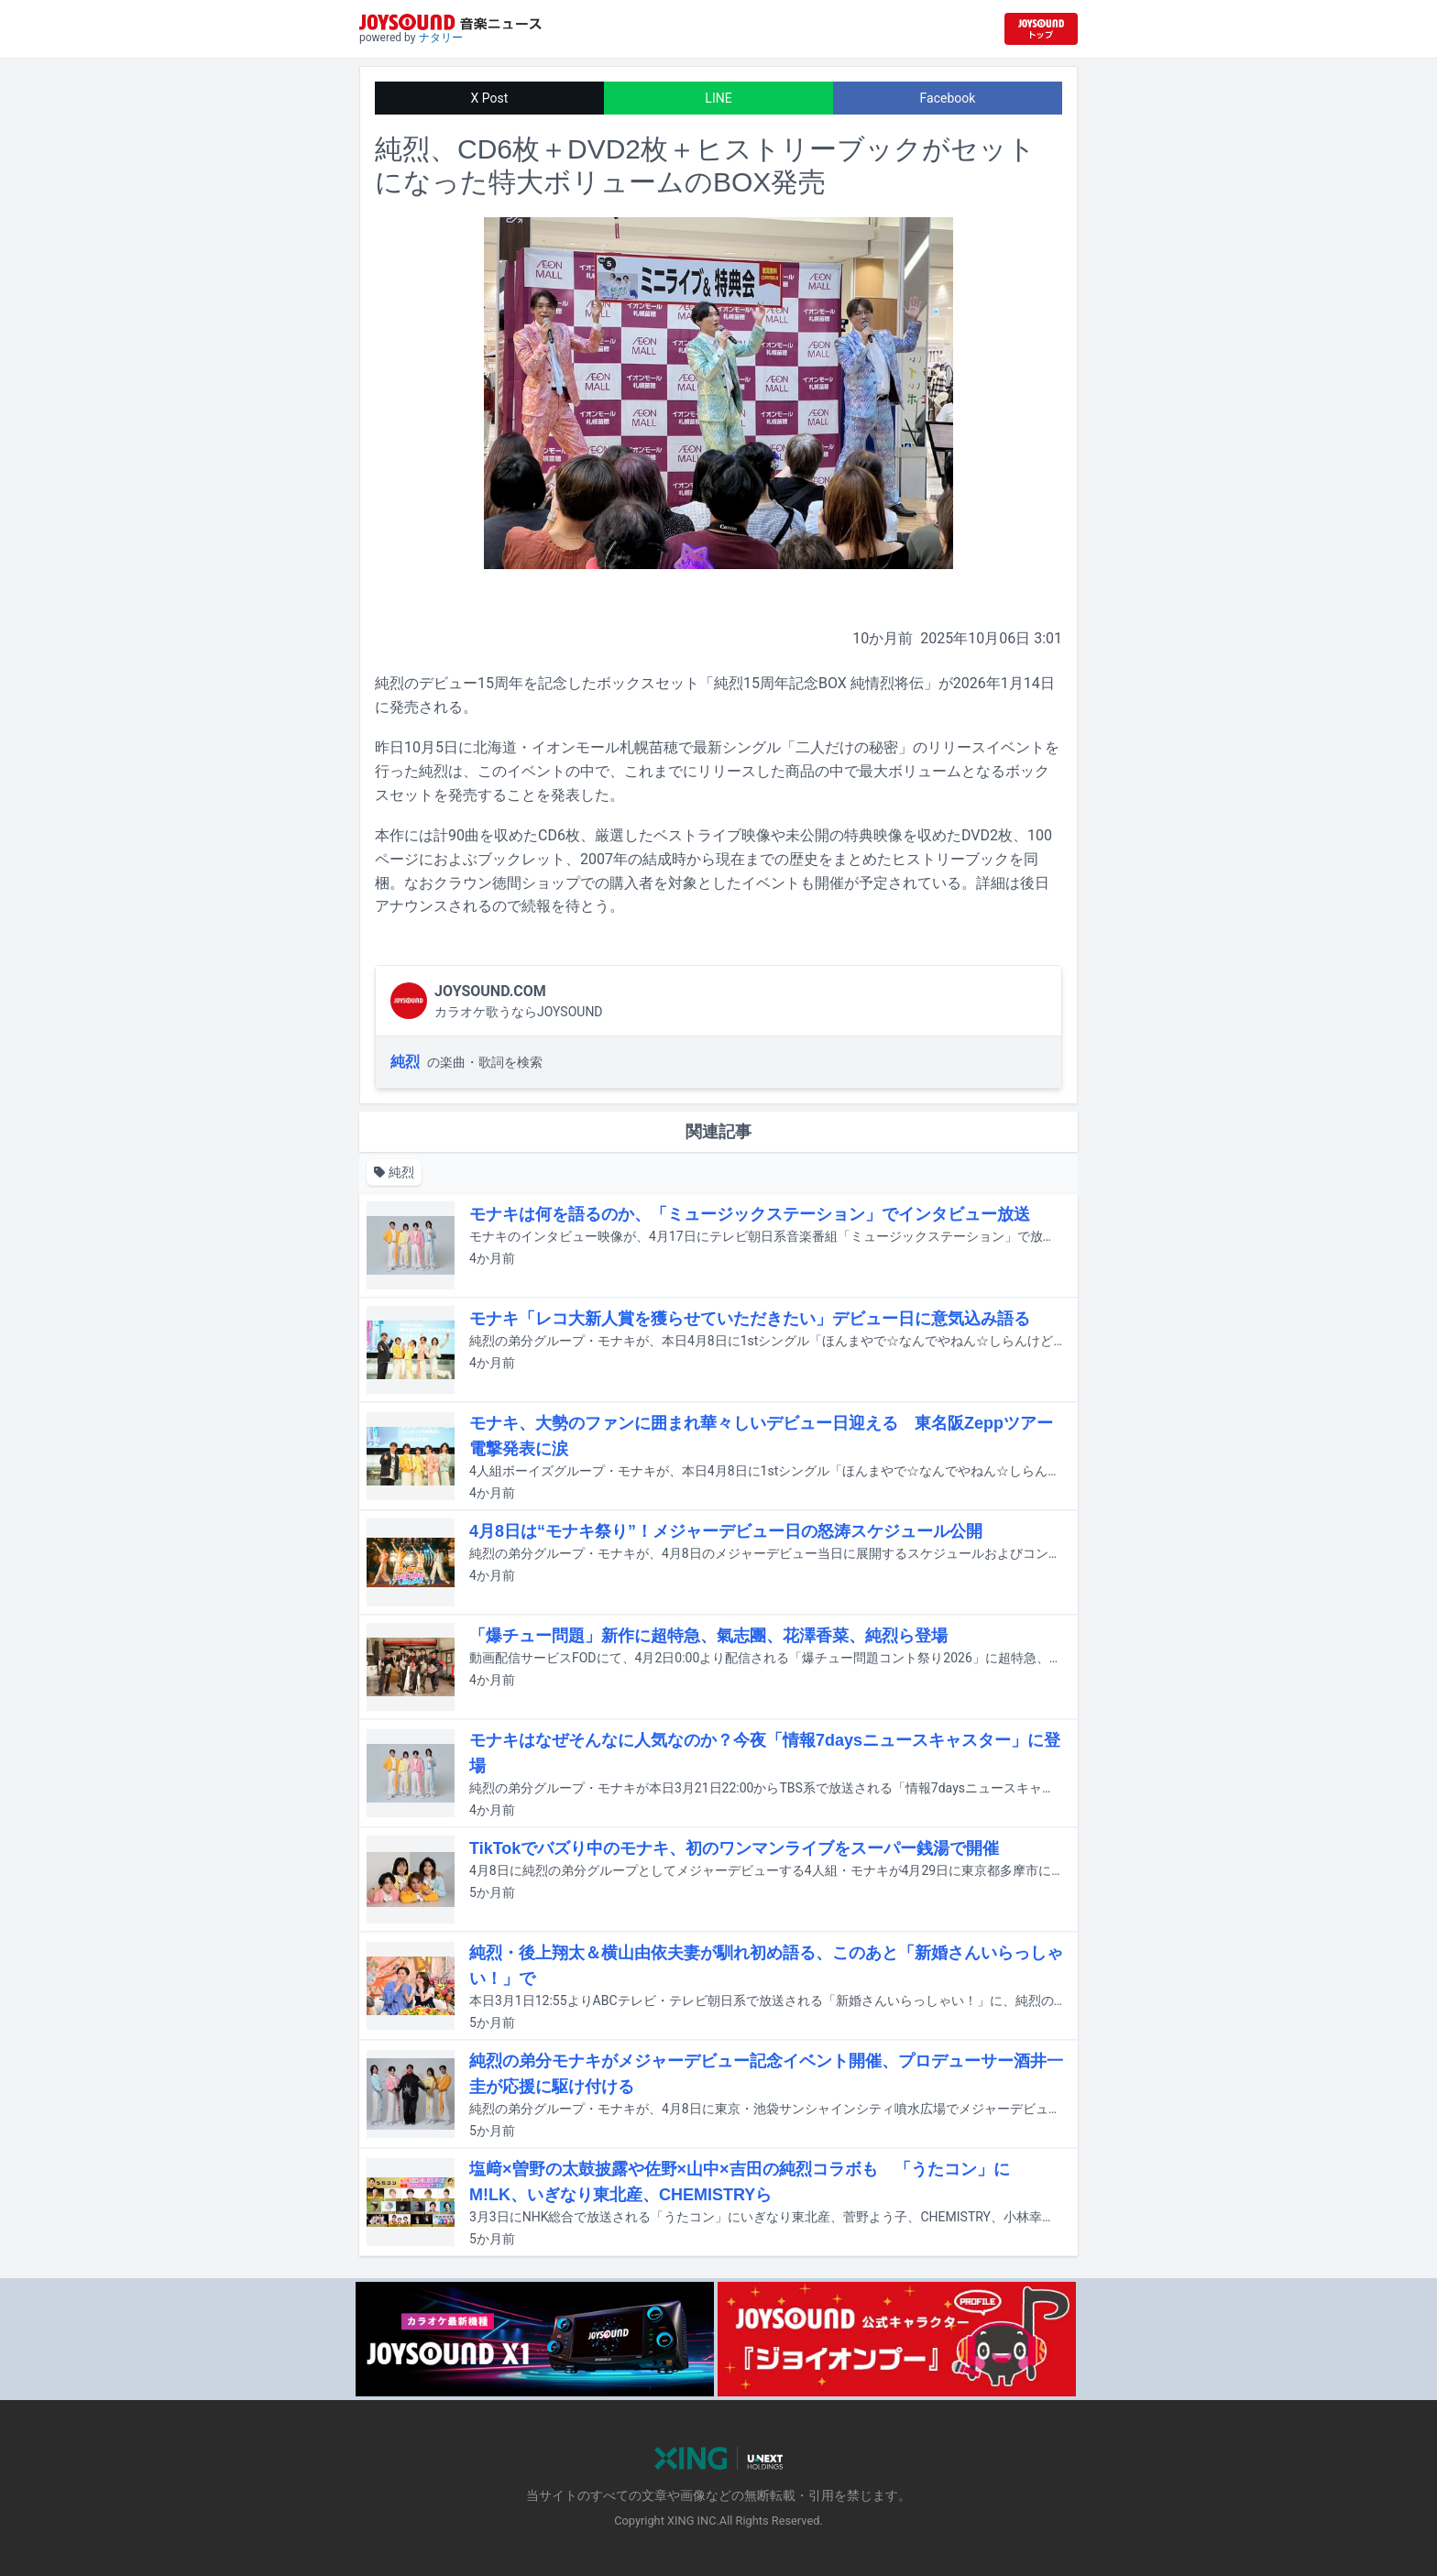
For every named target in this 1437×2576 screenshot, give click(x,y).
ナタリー (441, 37)
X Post (490, 98)
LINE (718, 98)
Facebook (948, 98)
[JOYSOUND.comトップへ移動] (1041, 29)
